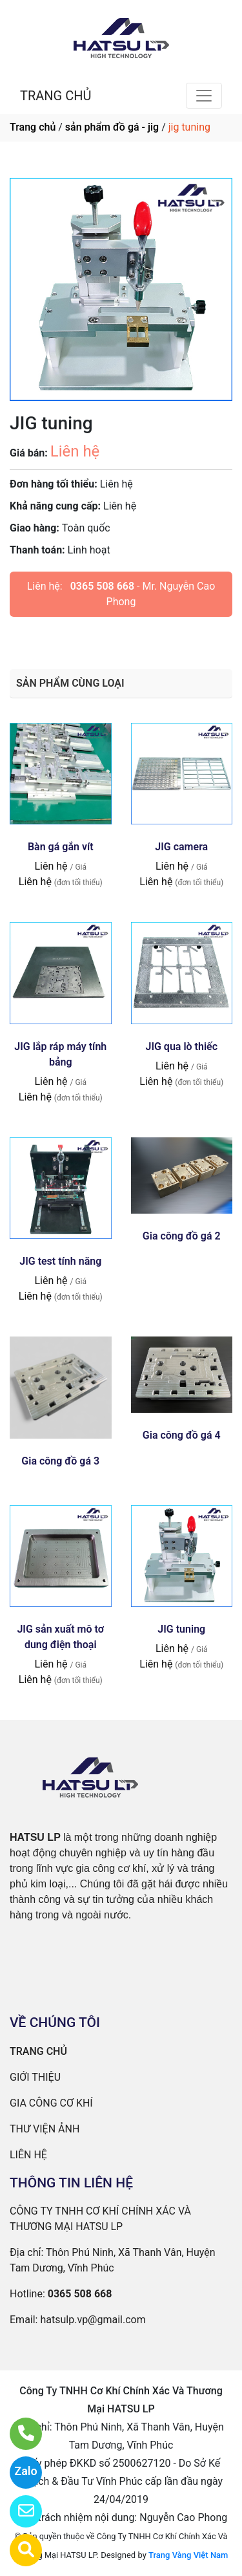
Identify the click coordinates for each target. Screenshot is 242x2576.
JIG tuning (181, 1629)
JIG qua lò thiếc (181, 1046)
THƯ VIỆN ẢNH (44, 2129)
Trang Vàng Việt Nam (188, 2555)
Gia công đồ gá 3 (60, 1461)
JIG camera (181, 847)
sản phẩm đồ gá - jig (112, 127)
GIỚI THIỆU (35, 2077)
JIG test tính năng (60, 1261)
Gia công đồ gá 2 (182, 1236)
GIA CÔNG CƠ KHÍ (51, 2103)
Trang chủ (32, 127)
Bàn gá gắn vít (61, 847)
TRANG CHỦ (55, 95)
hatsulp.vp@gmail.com (92, 2319)
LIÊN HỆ (28, 2155)
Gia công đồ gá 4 (182, 1435)
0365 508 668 (102, 586)
